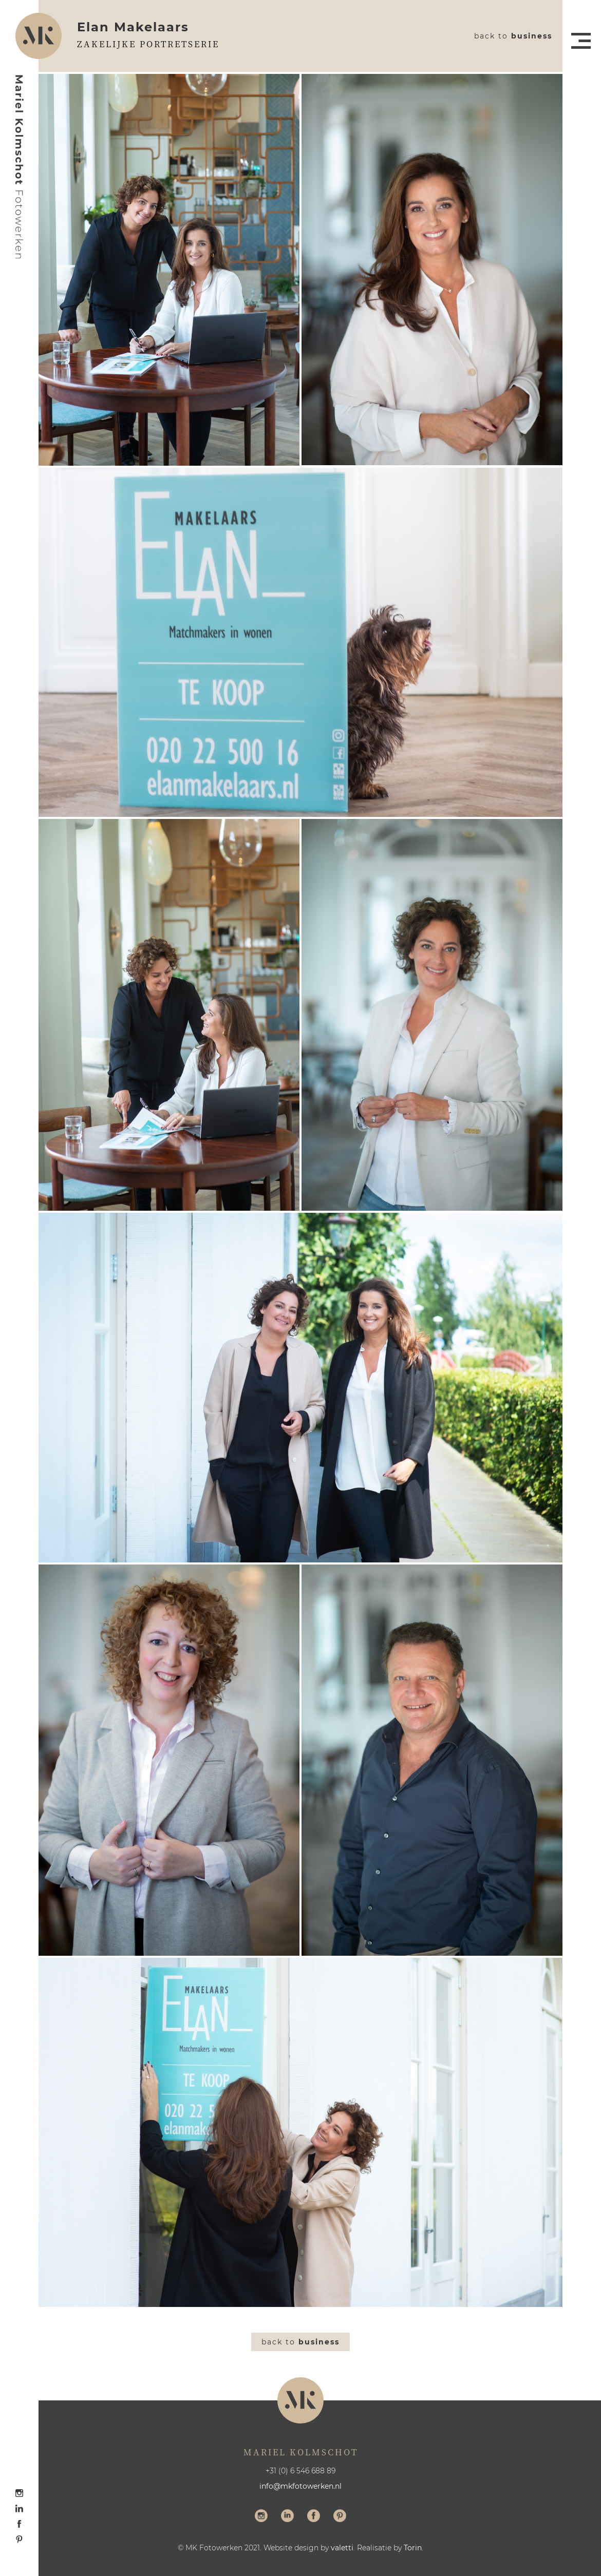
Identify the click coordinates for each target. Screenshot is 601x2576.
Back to (513, 36)
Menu (581, 41)
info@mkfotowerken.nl (300, 2486)
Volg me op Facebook (313, 2517)
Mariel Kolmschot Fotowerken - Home (19, 166)
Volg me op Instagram (261, 2517)
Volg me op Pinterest (339, 2517)
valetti (342, 2547)
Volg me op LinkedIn (287, 2517)
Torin (413, 2547)
